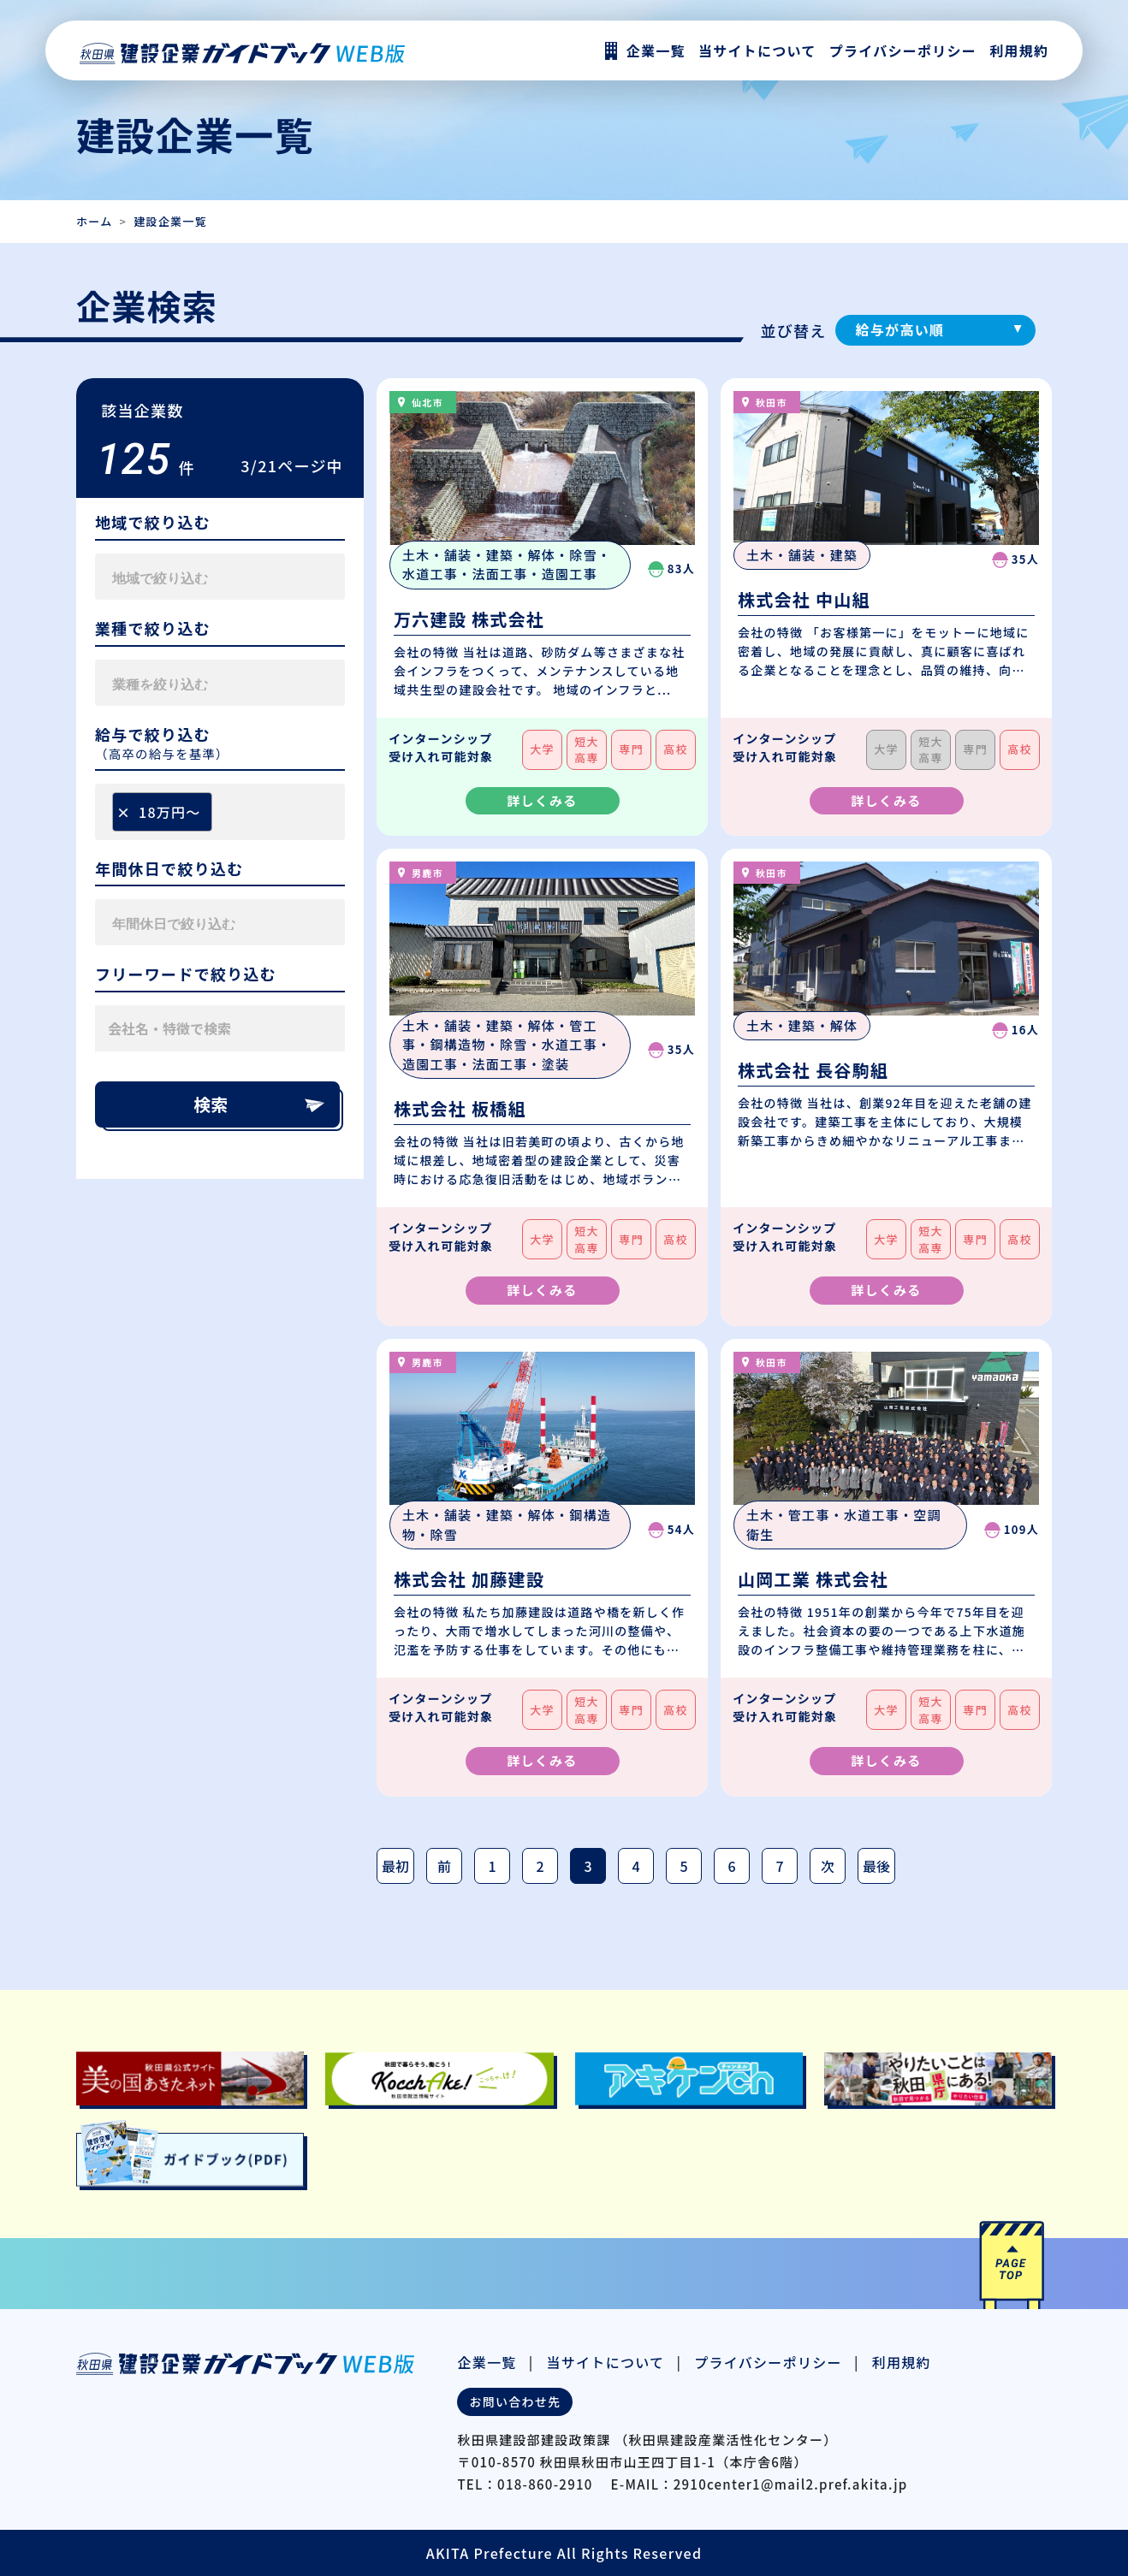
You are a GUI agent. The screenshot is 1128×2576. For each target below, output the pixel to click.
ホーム (94, 221)
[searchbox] (193, 576)
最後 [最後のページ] (876, 1866)
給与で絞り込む (153, 734)
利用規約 (1018, 50)
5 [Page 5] (683, 1866)
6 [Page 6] (731, 1866)
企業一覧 (486, 2362)
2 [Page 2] (539, 1866)
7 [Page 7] (779, 1866)
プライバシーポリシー (903, 50)
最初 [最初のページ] (395, 1866)
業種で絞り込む (153, 628)
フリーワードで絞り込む (185, 974)
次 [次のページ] (827, 1866)
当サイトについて (606, 2362)
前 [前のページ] (444, 1866)
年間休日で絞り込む (169, 869)
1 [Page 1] (492, 1866)
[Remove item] (123, 812)
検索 (260, 1104)
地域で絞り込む (153, 522)
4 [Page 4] (635, 1866)
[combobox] (220, 577)
